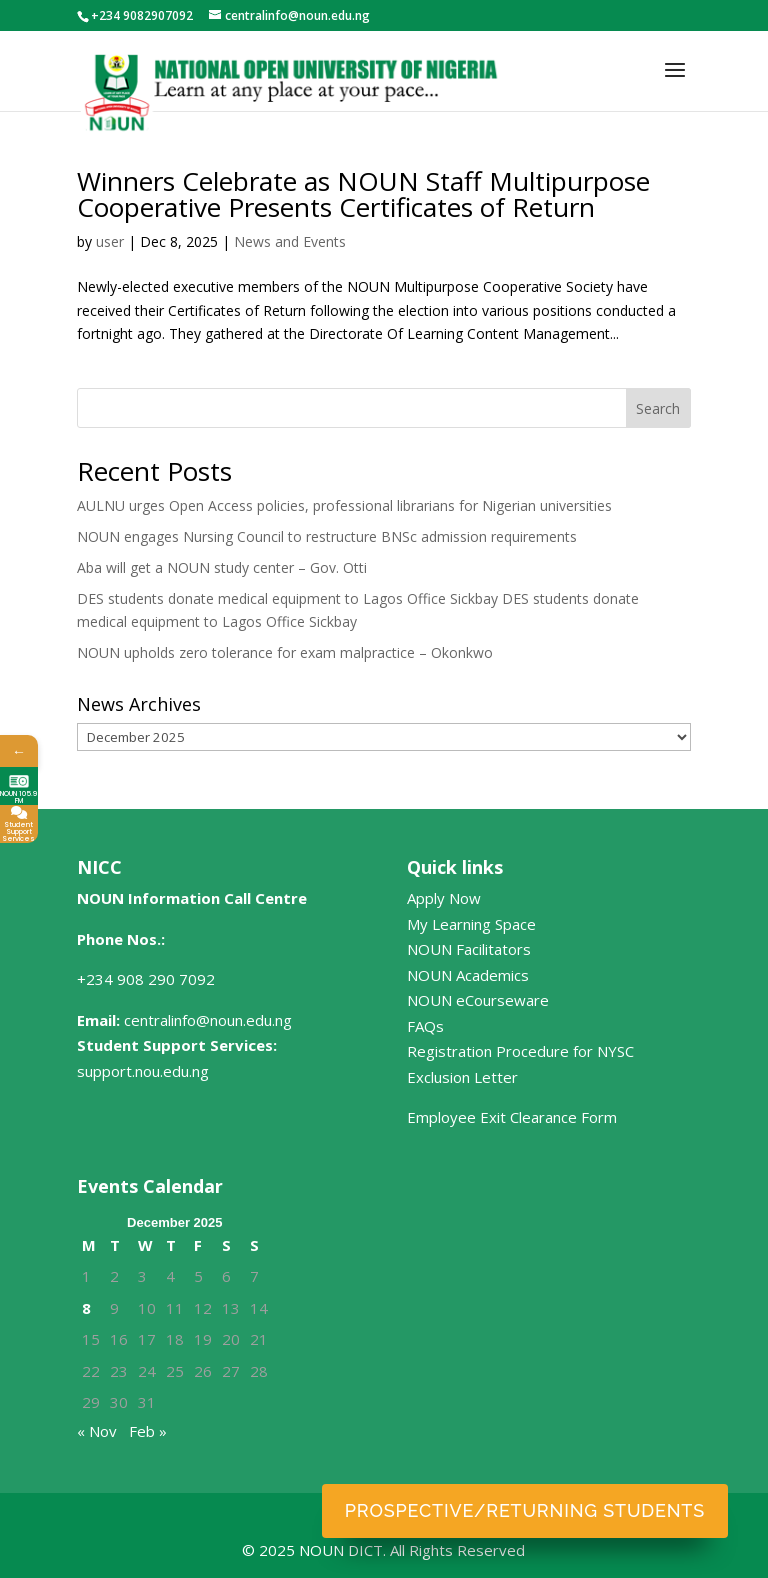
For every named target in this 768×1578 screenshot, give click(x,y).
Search (658, 408)
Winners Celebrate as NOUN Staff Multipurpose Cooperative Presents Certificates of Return (363, 194)
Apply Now (444, 898)
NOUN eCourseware (478, 1000)
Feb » (148, 1431)
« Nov (97, 1431)
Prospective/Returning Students (525, 1510)
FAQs (425, 1026)
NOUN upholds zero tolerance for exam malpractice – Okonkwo (285, 652)
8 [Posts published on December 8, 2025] (86, 1308)
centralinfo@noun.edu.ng (208, 1020)
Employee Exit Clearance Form (512, 1117)
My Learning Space (471, 924)
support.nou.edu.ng (143, 1071)
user (110, 241)
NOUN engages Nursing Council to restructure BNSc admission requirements (327, 536)
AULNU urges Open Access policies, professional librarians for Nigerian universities (344, 505)
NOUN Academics (468, 975)
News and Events (290, 241)
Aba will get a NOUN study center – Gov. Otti (222, 567)
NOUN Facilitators (469, 949)
